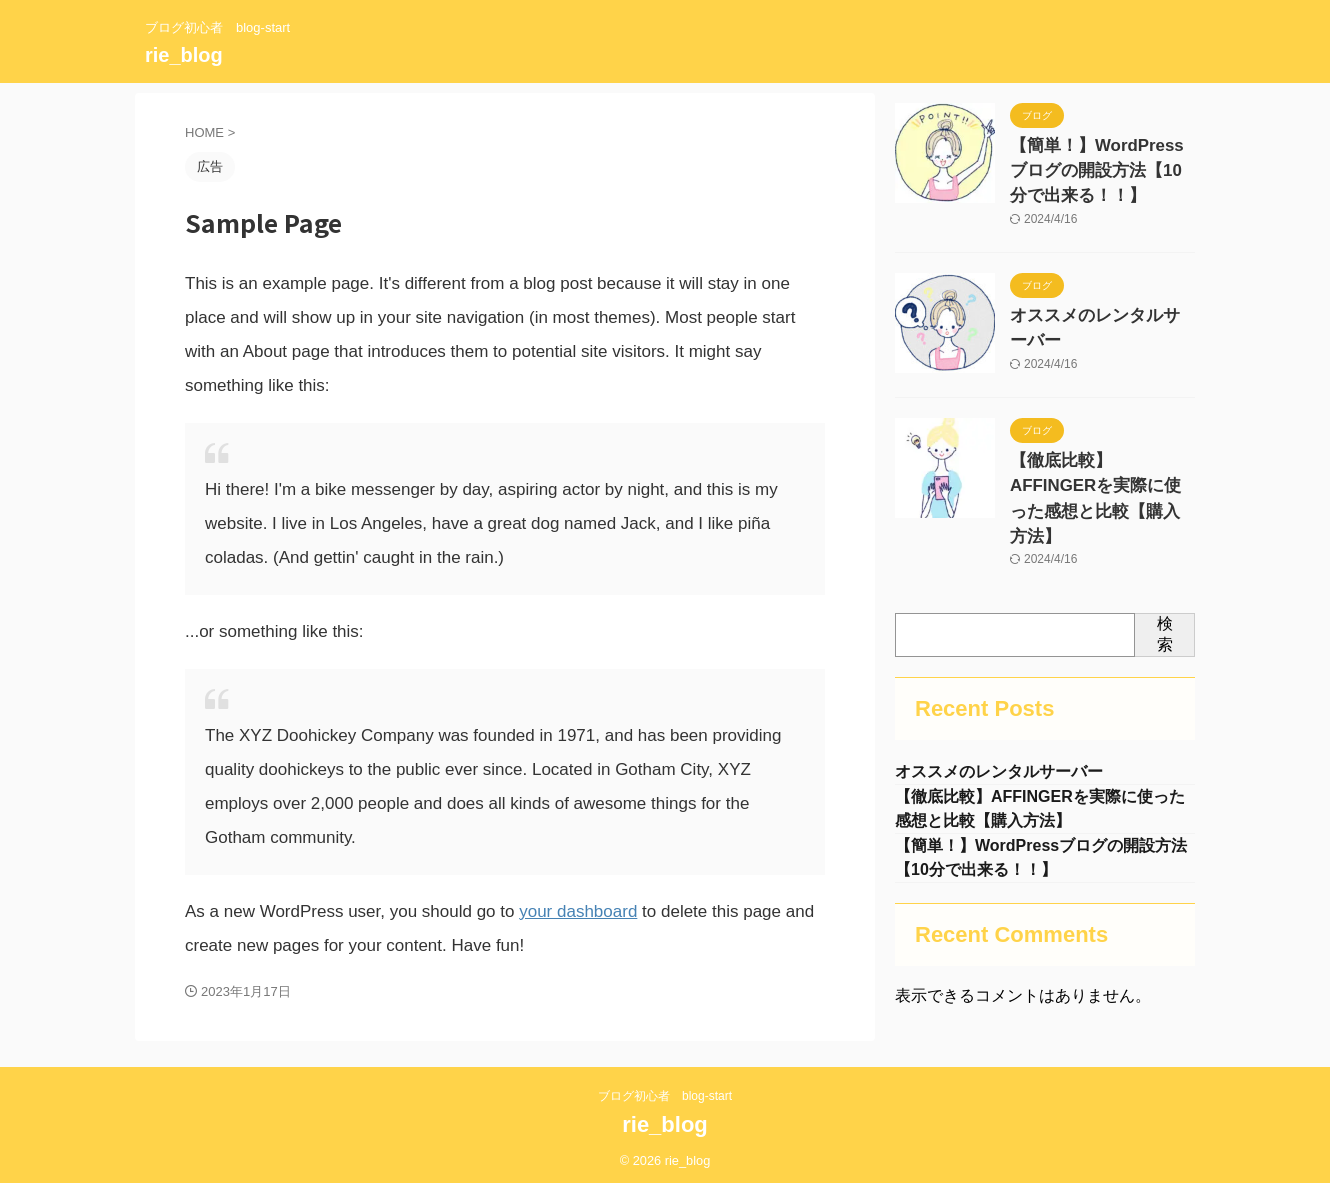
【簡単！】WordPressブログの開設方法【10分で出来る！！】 (1096, 166)
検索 (1165, 588)
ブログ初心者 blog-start (665, 1090)
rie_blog (184, 55)
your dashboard (578, 911)
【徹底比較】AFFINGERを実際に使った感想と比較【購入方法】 (1102, 469)
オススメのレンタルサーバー (1101, 306)
